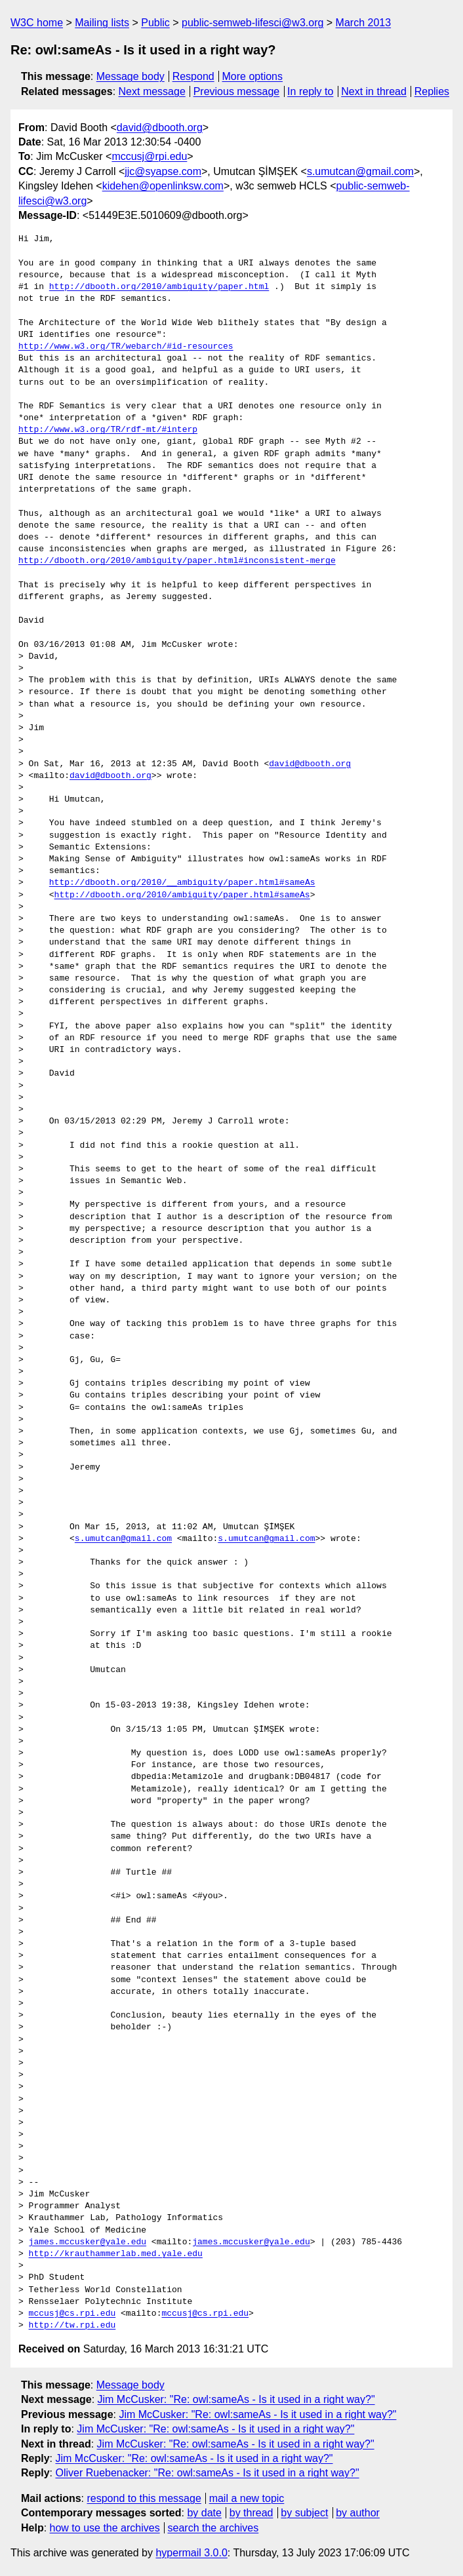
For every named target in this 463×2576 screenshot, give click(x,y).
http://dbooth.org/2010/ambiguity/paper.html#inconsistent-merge (177, 561)
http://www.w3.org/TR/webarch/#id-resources (125, 347)
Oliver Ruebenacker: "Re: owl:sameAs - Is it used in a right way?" (207, 2472)
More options (252, 76)
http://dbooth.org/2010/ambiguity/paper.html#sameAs (182, 895)
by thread (251, 2512)
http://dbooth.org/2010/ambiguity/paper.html (159, 287)
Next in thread (374, 91)
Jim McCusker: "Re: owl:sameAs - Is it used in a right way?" (236, 2399)
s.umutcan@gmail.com (360, 171)
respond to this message (144, 2498)
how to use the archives (105, 2527)
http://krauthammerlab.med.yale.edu (116, 2254)
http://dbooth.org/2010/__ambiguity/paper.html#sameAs (182, 883)
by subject (304, 2512)
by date (204, 2512)
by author (358, 2512)
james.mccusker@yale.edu (87, 2242)
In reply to (310, 91)
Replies (431, 91)
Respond (193, 76)
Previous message (236, 91)
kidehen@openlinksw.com (163, 185)
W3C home (36, 22)
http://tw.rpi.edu (72, 2326)
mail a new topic (247, 2498)
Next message (152, 91)
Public (155, 22)
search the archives (213, 2527)
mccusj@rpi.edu (149, 156)
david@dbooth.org (160, 127)
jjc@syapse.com (163, 171)
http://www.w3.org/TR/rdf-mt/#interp (107, 430)
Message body (130, 76)
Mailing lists (102, 22)
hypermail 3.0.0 (191, 2552)
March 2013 (364, 22)
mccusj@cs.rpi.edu (72, 2314)
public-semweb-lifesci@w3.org (252, 22)
